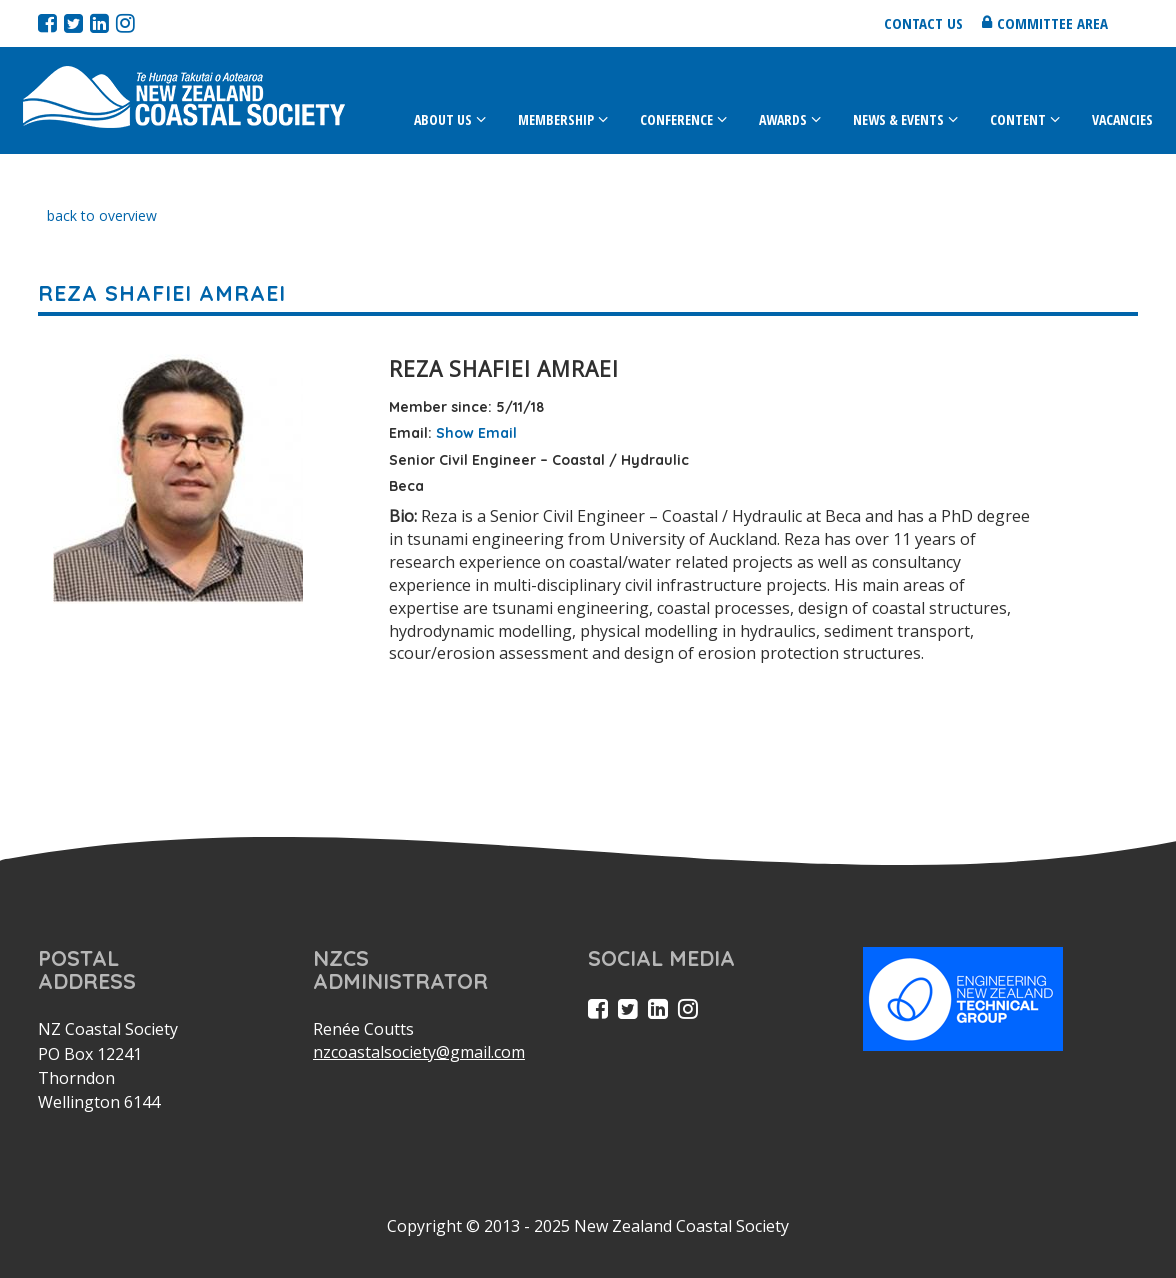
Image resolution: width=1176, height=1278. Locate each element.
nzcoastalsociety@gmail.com (419, 1052)
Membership (556, 119)
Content (1018, 119)
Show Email (476, 433)
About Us (443, 119)
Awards (783, 119)
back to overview (102, 215)
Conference (676, 119)
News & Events (898, 119)
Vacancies (1122, 119)
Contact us (923, 23)
